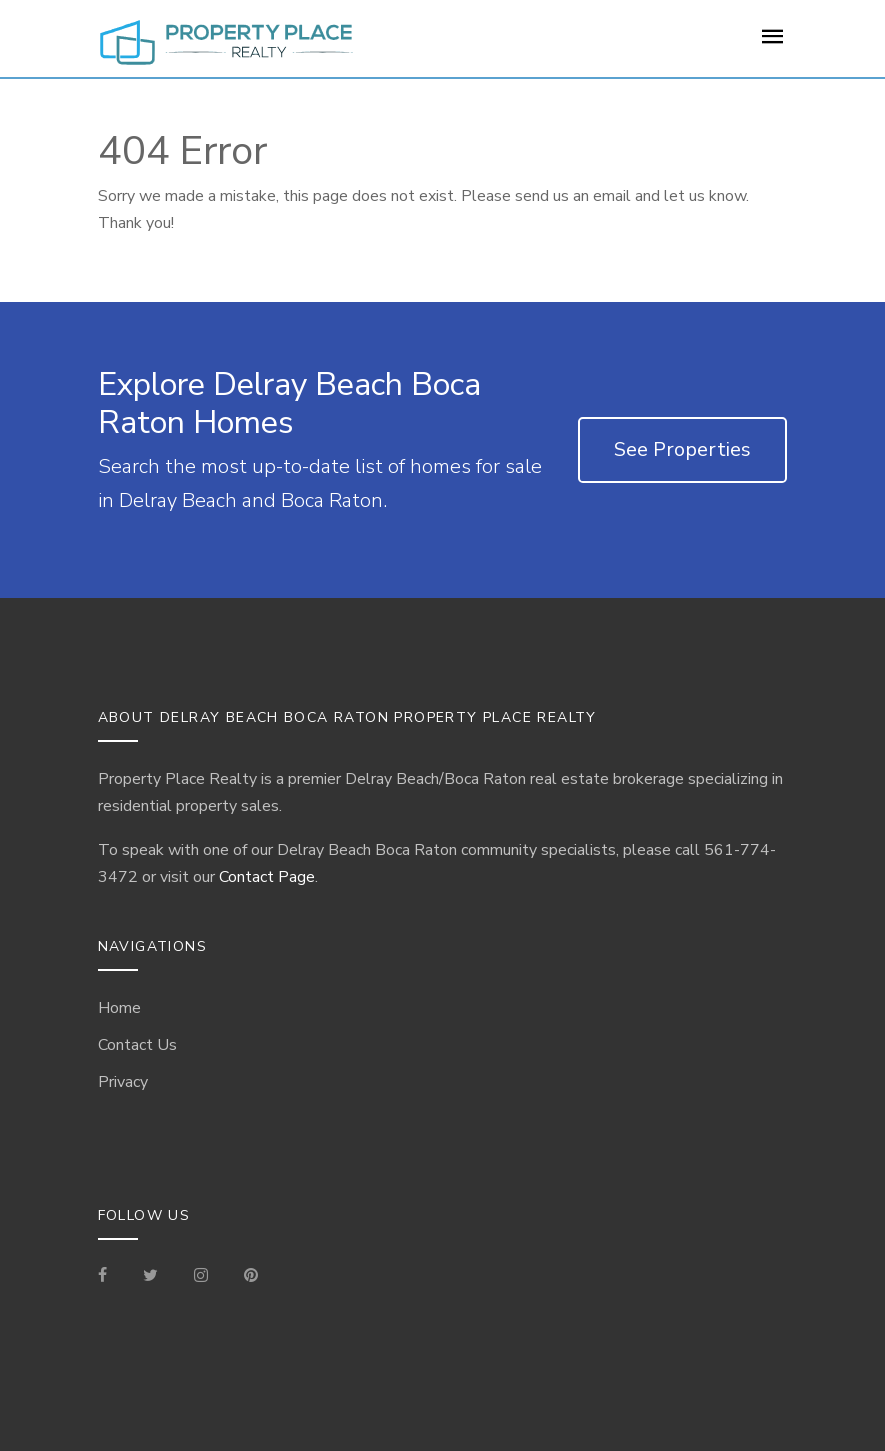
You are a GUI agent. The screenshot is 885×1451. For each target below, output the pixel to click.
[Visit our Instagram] (201, 1277)
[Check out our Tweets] (150, 1277)
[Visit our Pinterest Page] (251, 1277)
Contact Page (267, 877)
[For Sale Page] (773, 43)
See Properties (682, 449)
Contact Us (137, 1045)
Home (119, 1008)
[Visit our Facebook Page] (110, 1277)
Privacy (123, 1082)
